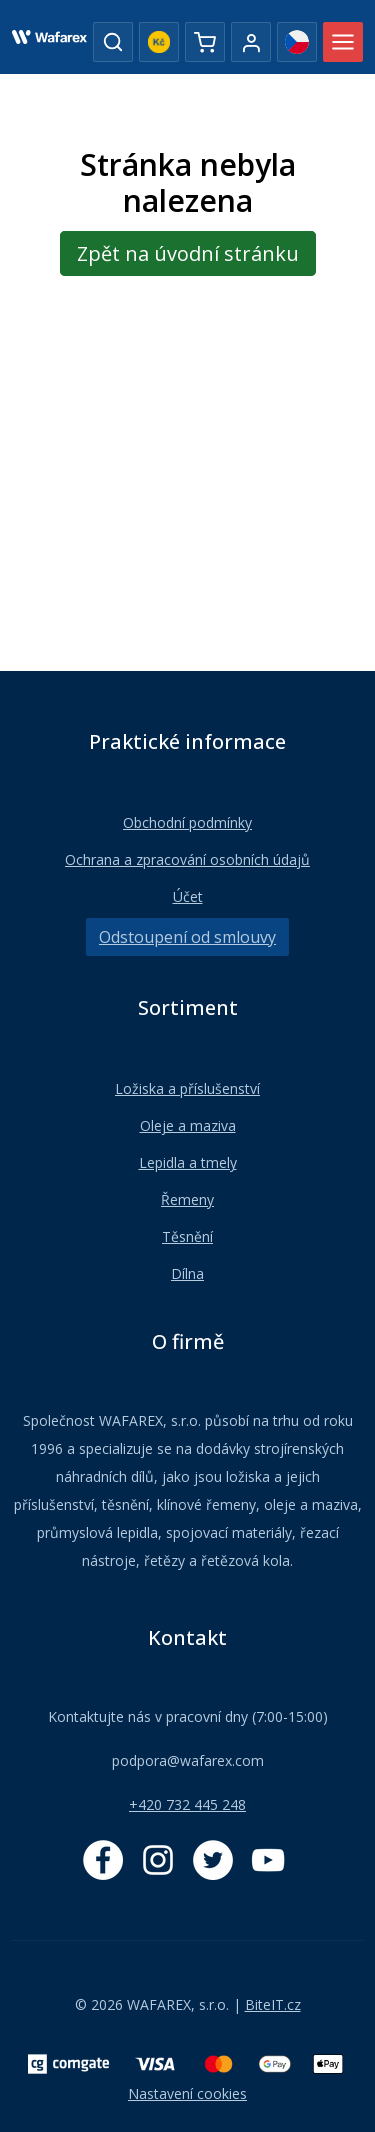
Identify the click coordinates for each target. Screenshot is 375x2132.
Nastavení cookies (187, 2093)
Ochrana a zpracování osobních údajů (187, 859)
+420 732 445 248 (187, 1804)
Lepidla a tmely (188, 1162)
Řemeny (187, 1199)
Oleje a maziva (188, 1125)
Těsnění (187, 1236)
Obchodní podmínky (187, 822)
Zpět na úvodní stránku (188, 253)
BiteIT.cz (273, 2004)
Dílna (187, 1273)
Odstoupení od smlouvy (187, 937)
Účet (188, 896)
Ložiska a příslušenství (187, 1088)
